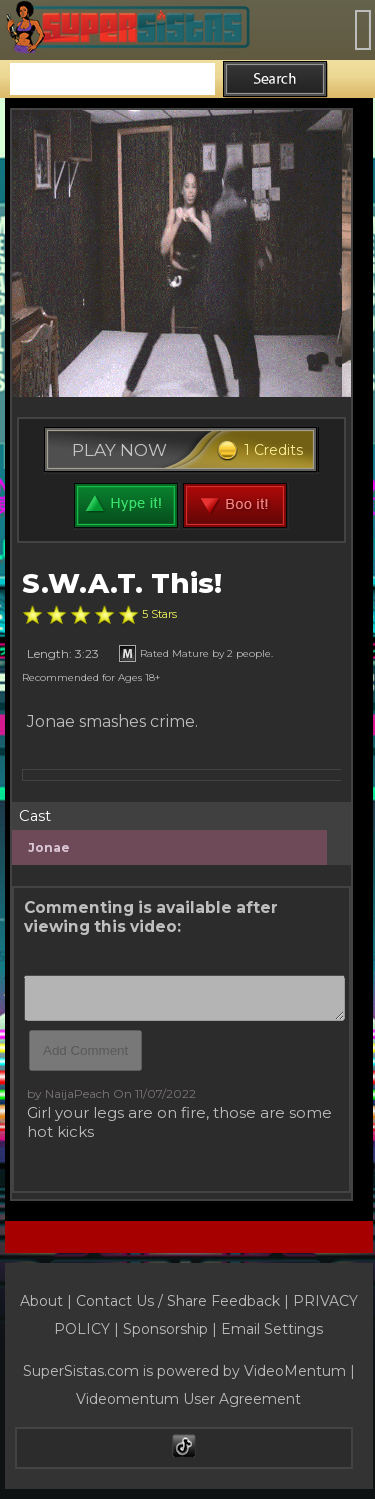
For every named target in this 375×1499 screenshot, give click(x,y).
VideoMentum (295, 1371)
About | (48, 1301)
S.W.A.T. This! (122, 583)
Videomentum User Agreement (188, 1399)
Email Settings (272, 1329)
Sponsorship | (172, 1329)
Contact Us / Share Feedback (178, 1301)
